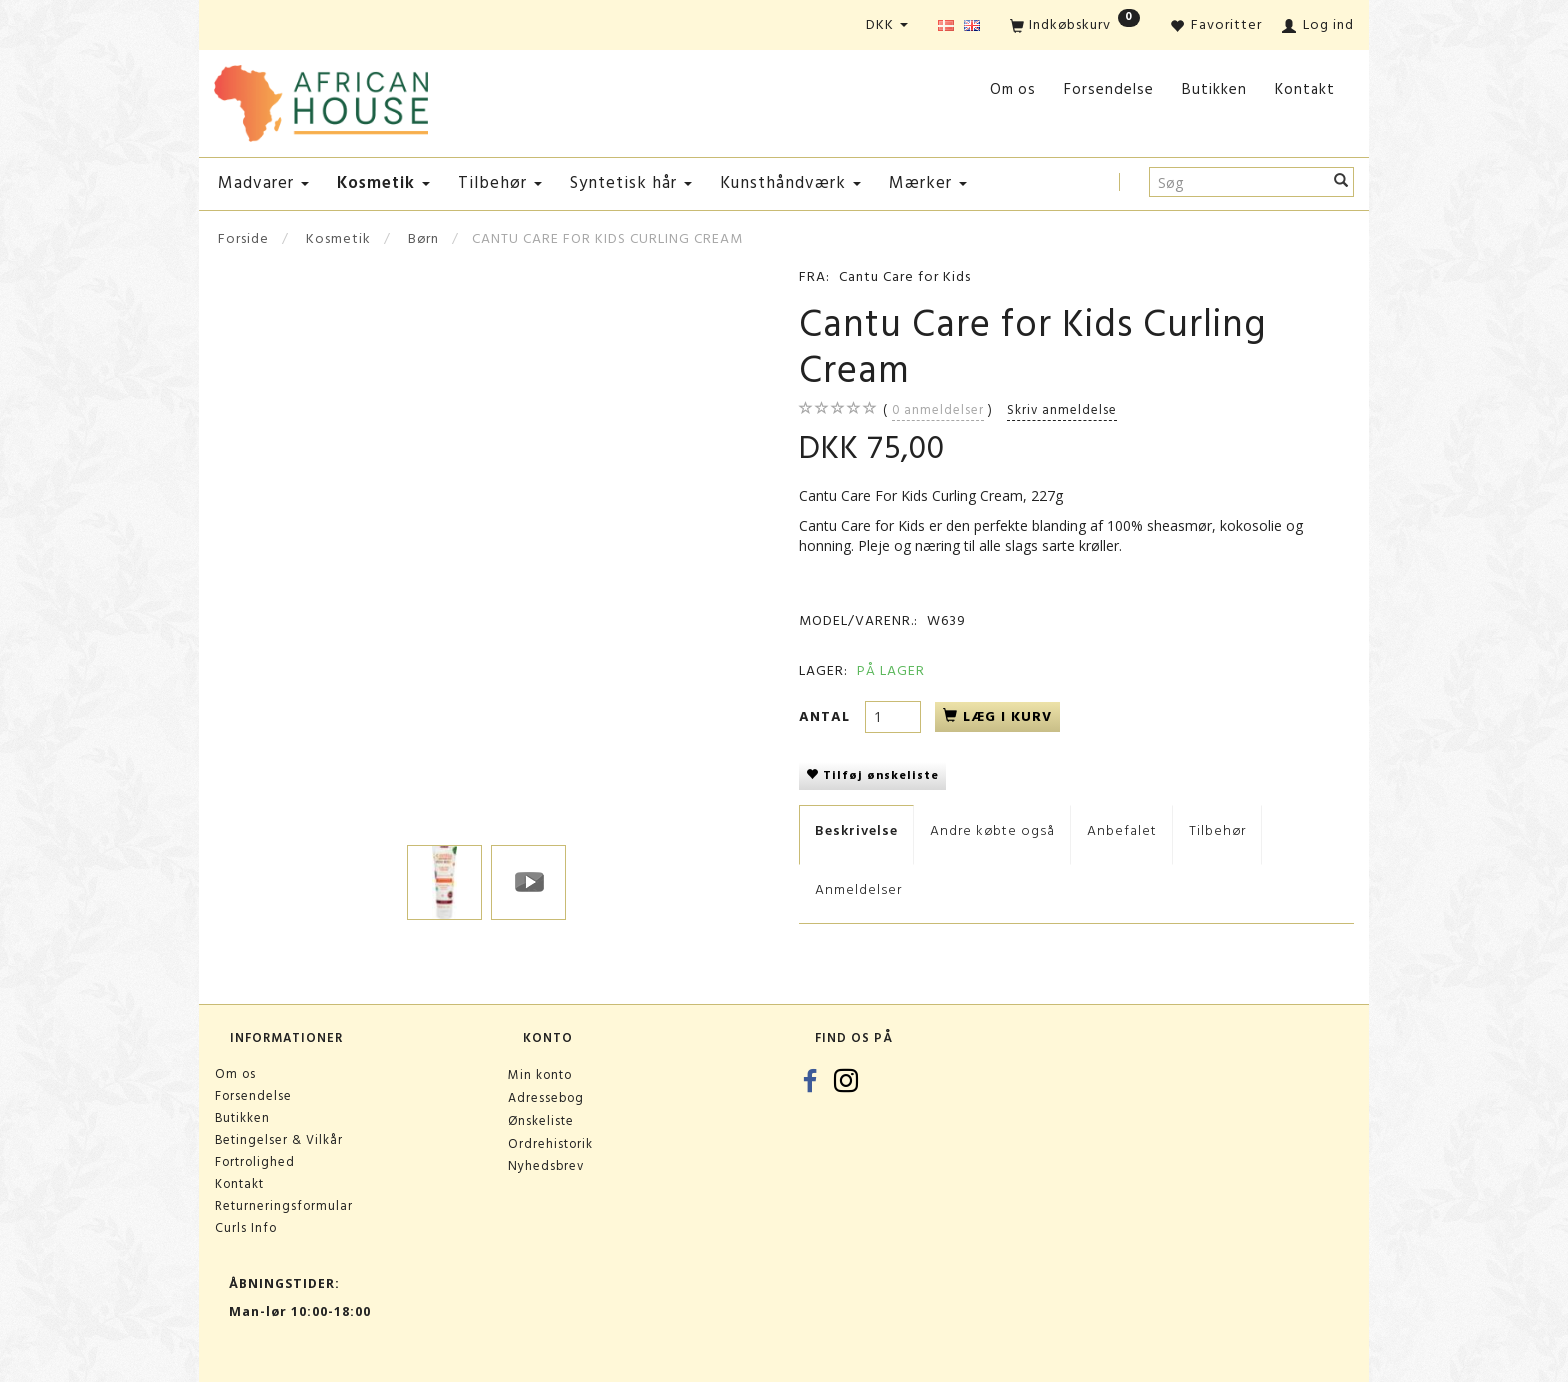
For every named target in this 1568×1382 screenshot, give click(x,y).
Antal (827, 716)
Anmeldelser (858, 889)
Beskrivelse (856, 830)
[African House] (321, 99)
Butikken (1214, 89)
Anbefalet (1122, 830)
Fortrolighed (255, 1162)
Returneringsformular (284, 1206)
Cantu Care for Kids (905, 276)
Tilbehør (1217, 830)
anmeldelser (938, 410)
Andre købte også (992, 830)
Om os (1013, 89)
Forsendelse (1109, 89)
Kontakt (1305, 89)
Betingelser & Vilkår (279, 1140)
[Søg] (1341, 182)
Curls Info (246, 1228)
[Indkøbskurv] (1075, 26)
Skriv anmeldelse (1062, 410)
